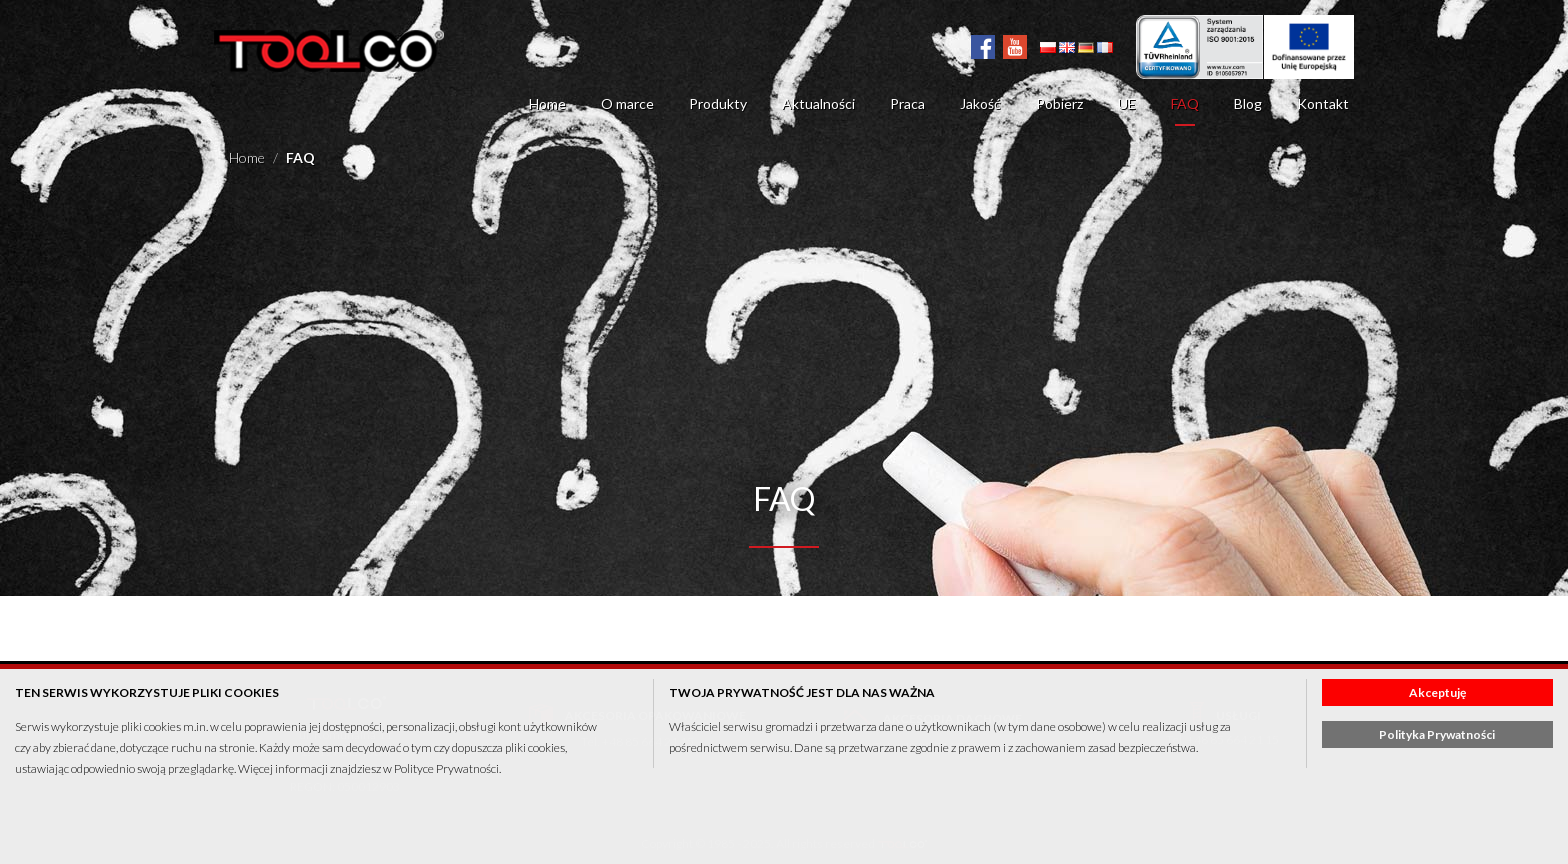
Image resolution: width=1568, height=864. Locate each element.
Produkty (718, 103)
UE (1127, 103)
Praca (907, 103)
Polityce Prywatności (446, 768)
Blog (1248, 103)
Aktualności (818, 103)
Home (547, 103)
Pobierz (1059, 103)
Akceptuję (1437, 692)
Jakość (980, 103)
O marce (627, 103)
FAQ (1185, 103)
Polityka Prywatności (1437, 734)
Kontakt (1323, 103)
